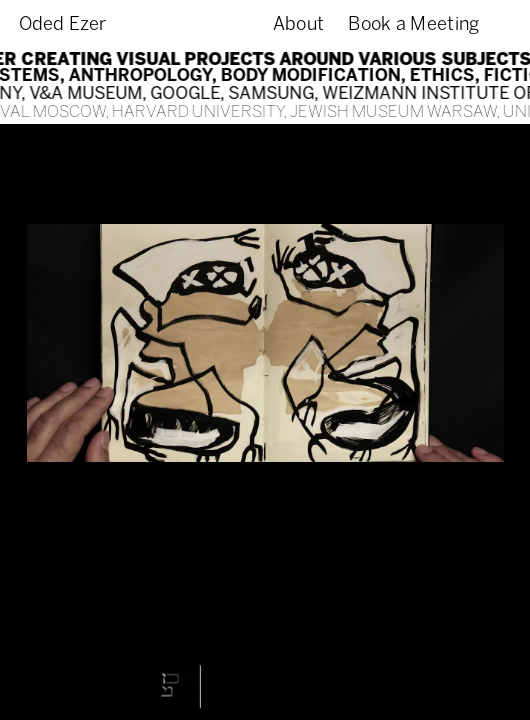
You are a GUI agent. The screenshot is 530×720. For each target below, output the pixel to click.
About (299, 25)
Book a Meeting (413, 25)
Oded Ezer (63, 25)
